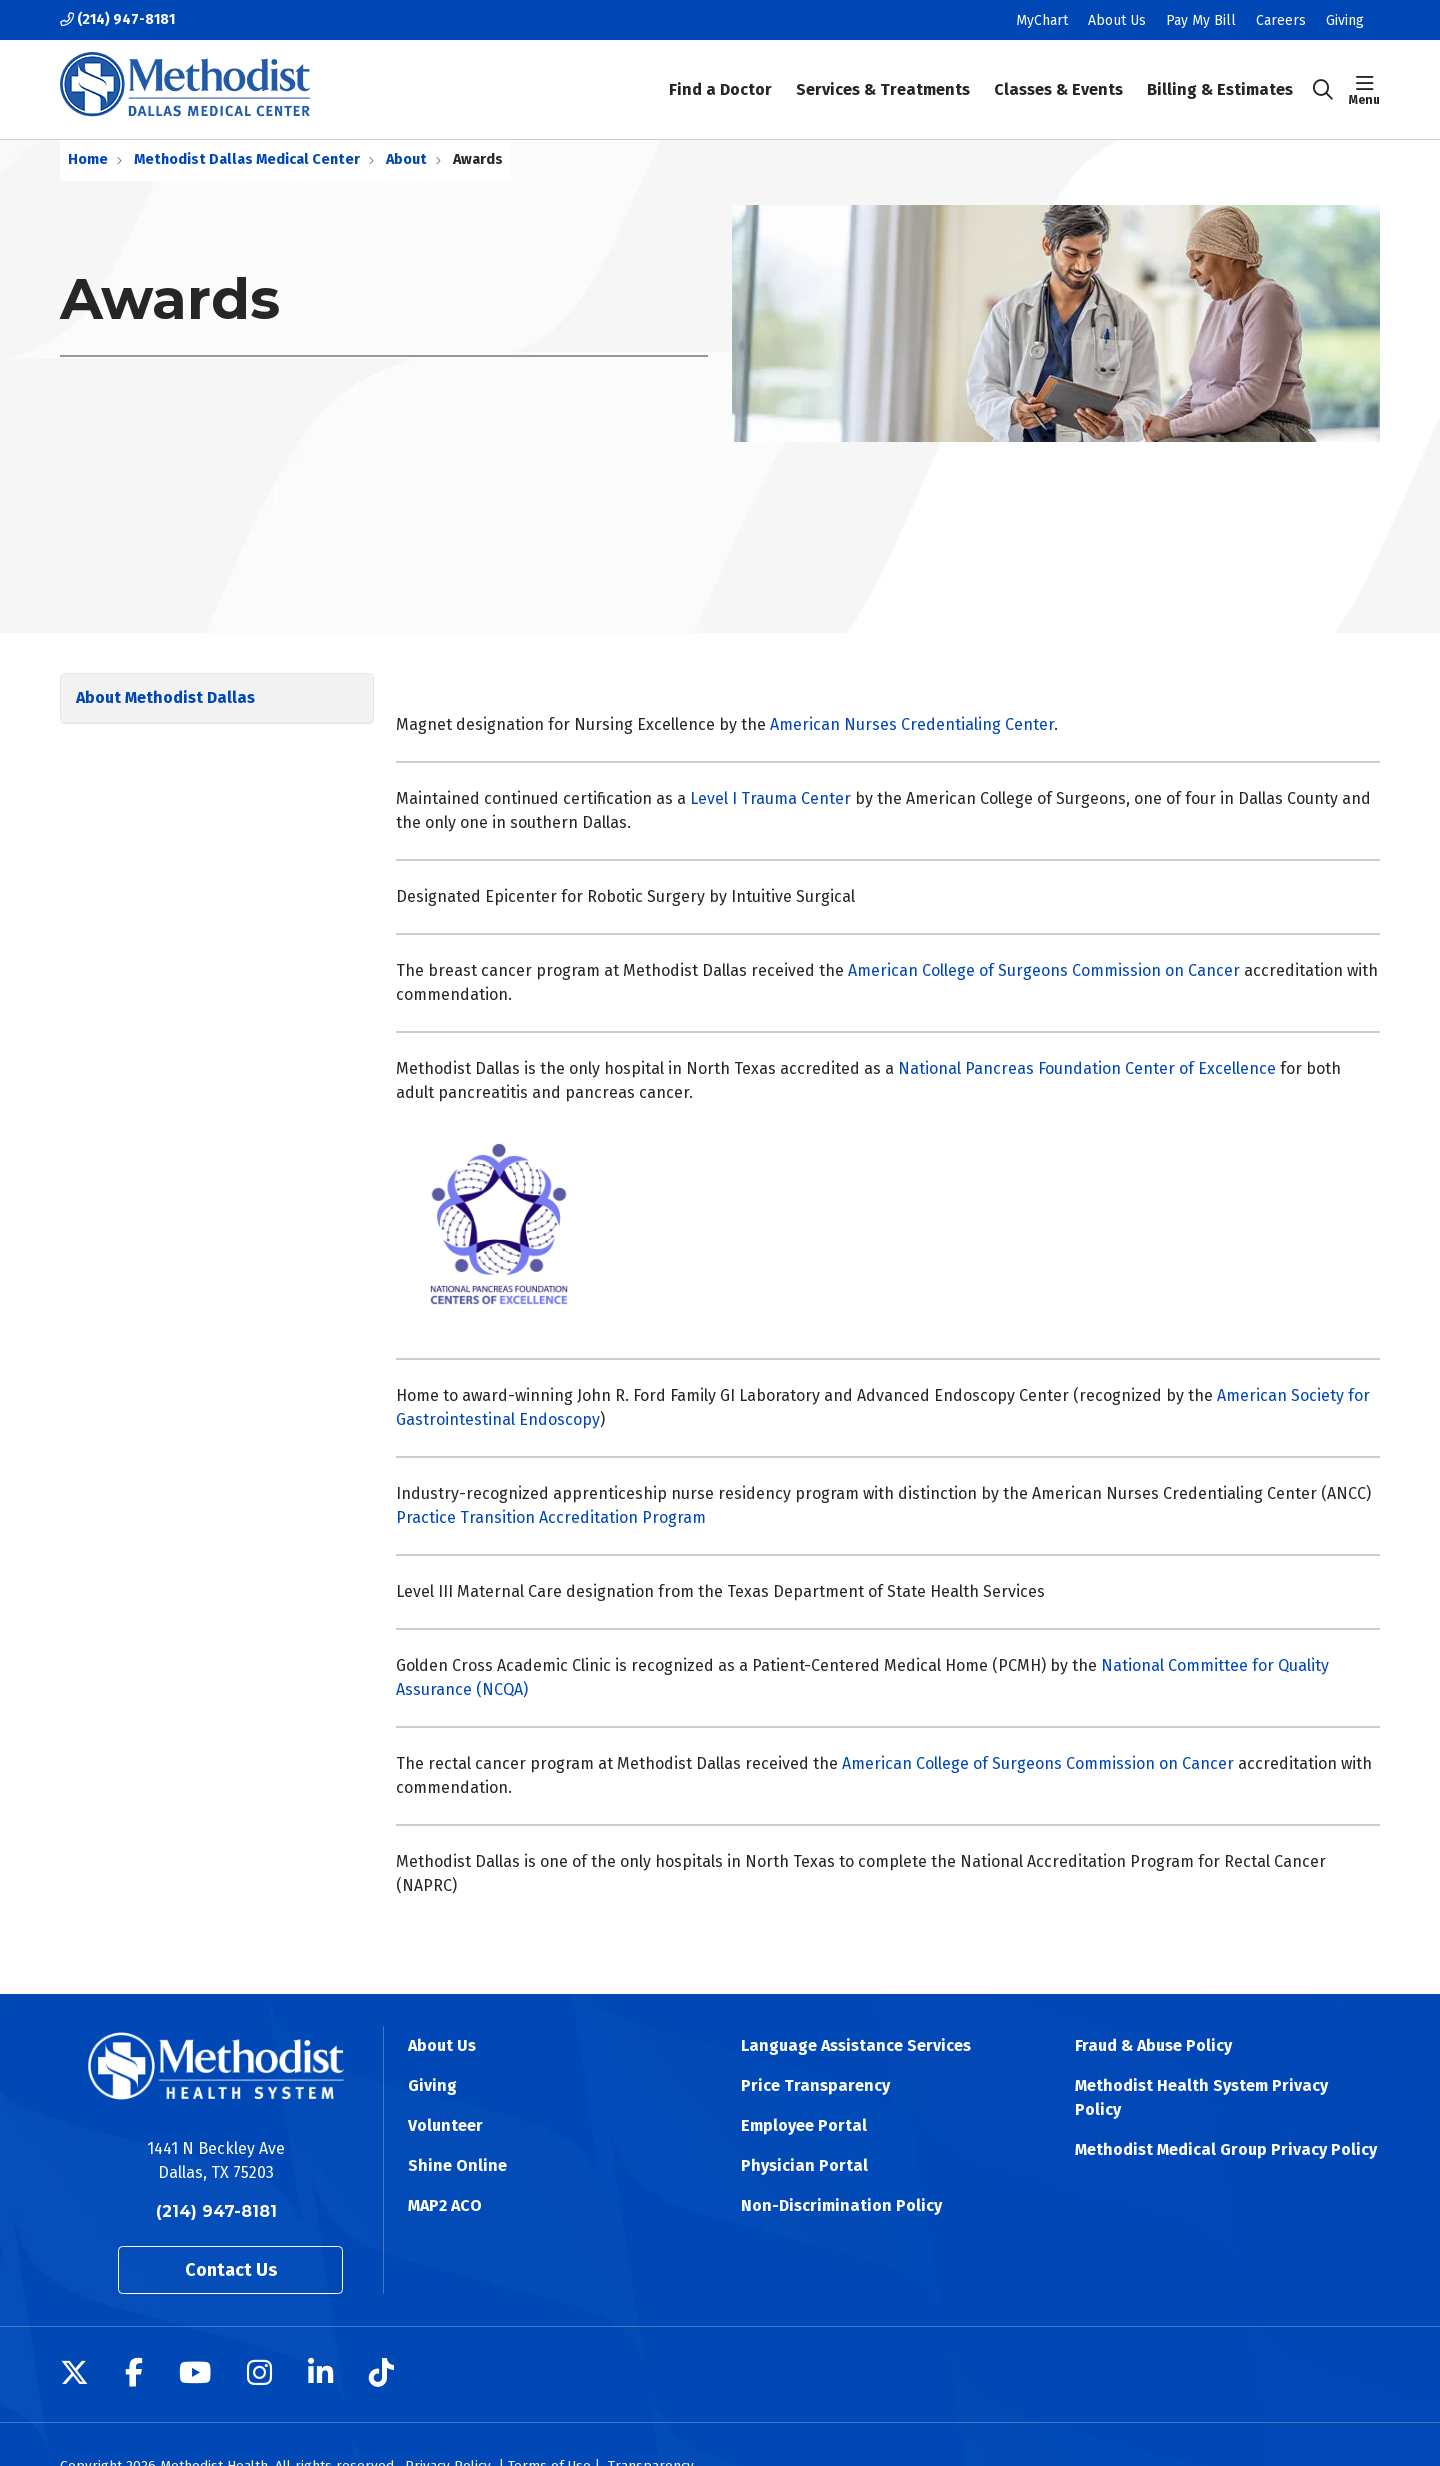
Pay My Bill (1201, 20)
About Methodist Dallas (165, 697)
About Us (1117, 20)
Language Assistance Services (856, 2045)
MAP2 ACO (445, 2205)
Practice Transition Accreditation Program (551, 1517)
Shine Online (457, 2165)
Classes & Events (1058, 75)
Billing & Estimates (1220, 75)
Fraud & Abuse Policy (1153, 2045)
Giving (1345, 20)
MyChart (1042, 20)
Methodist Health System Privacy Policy (1201, 2097)
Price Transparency (815, 2085)
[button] (1364, 90)
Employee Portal (804, 2125)
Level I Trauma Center (770, 798)
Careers (1281, 20)
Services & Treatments (883, 75)
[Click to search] (1323, 90)
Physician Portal (804, 2165)
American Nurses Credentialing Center (912, 724)
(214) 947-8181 (117, 19)
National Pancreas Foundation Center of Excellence (1087, 1068)
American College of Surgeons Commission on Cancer (1044, 970)
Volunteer (445, 2125)
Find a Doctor (720, 75)
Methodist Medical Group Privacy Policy (1226, 2149)
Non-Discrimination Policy (841, 2205)
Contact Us (231, 2270)
